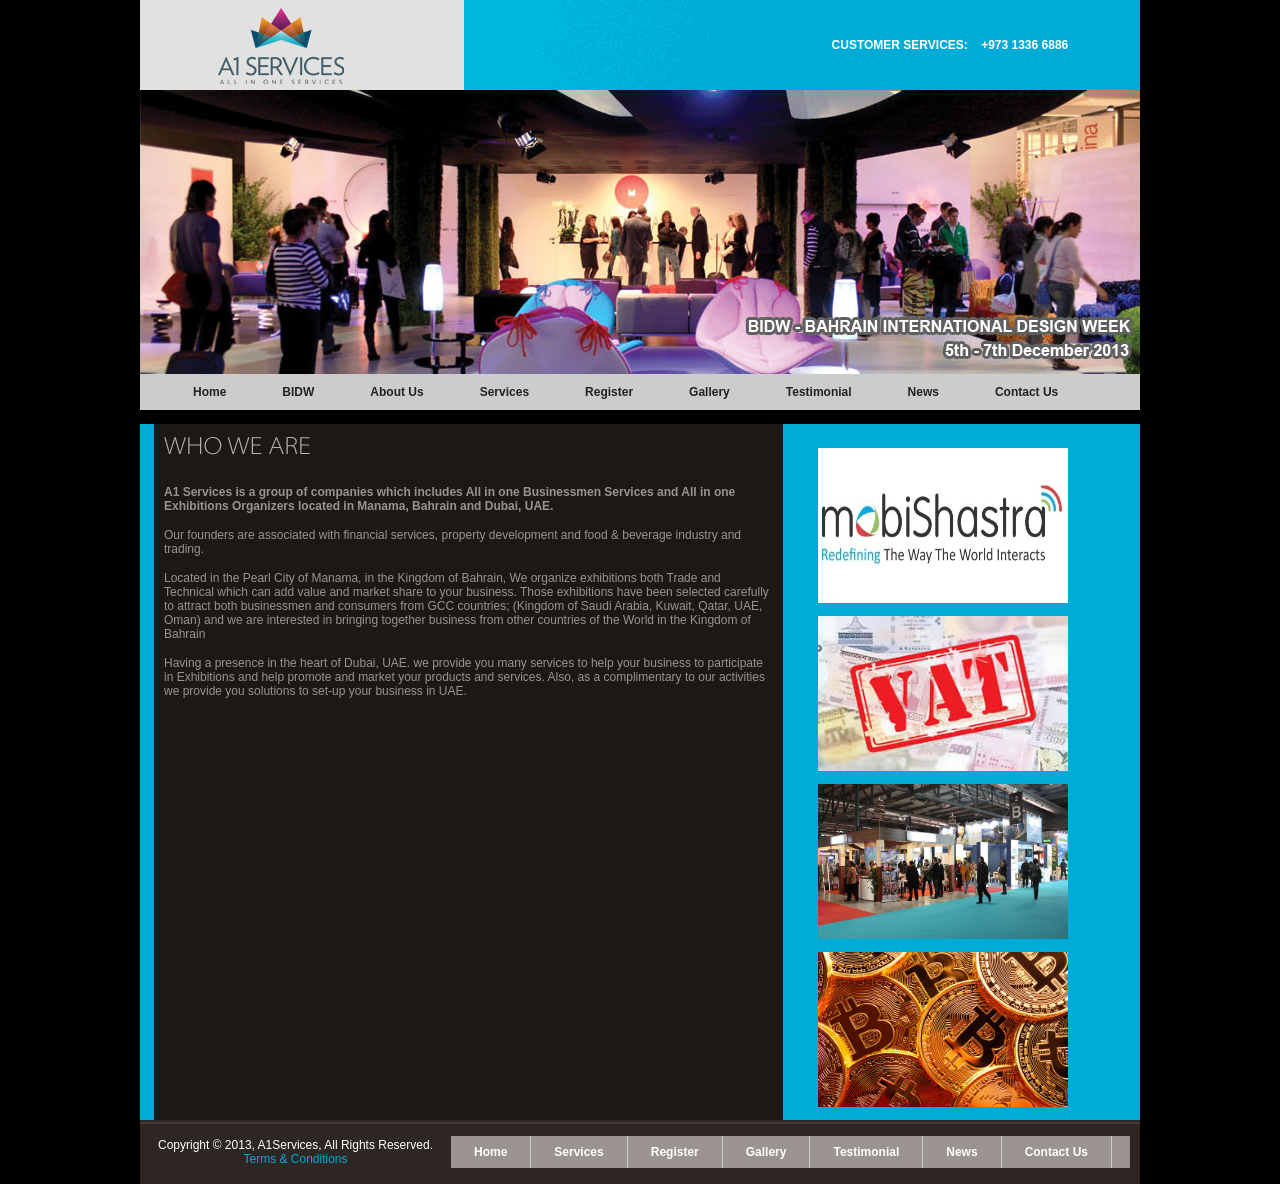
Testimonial (819, 392)
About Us (396, 392)
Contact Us (1026, 392)
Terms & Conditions (295, 1159)
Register (609, 392)
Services (504, 392)
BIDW (298, 392)
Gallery (709, 392)
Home (209, 392)
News (923, 392)
